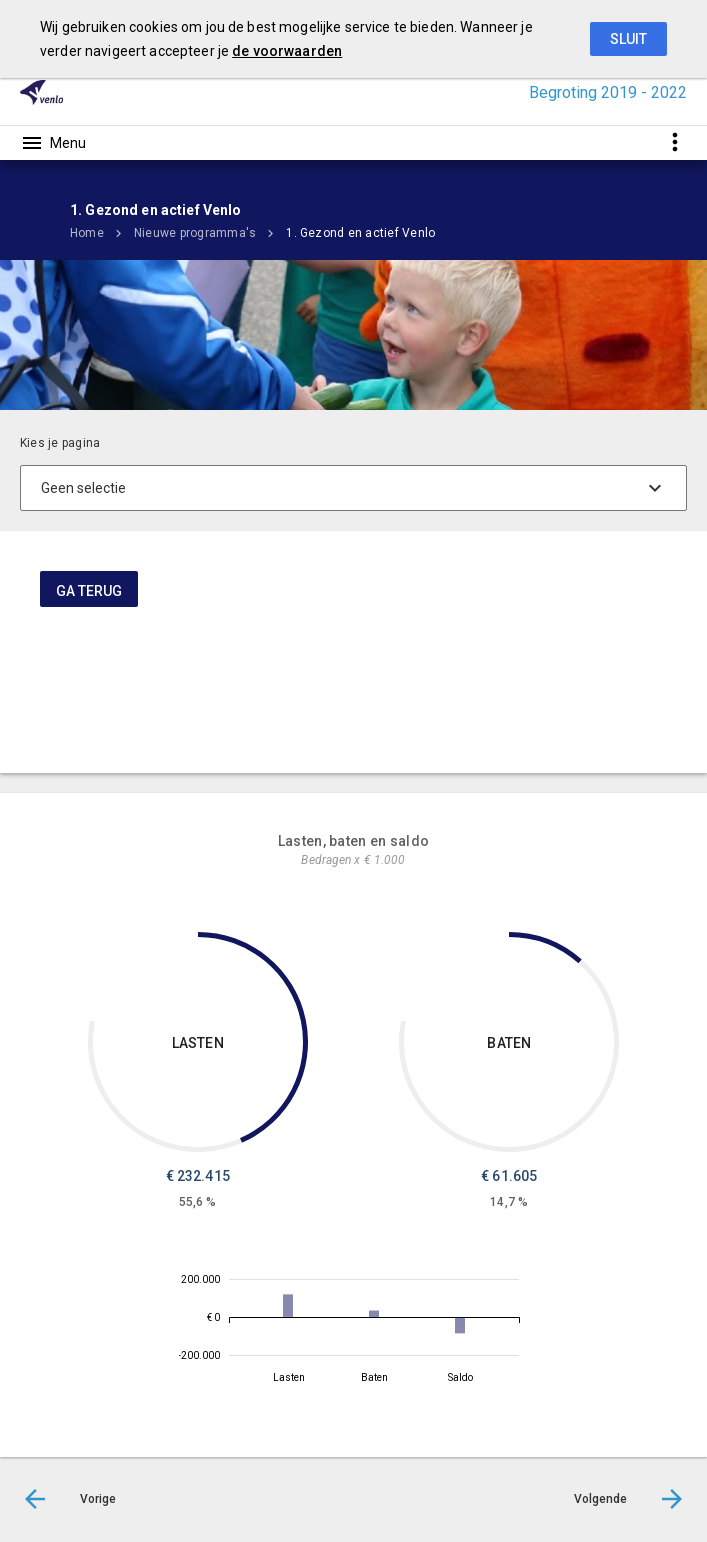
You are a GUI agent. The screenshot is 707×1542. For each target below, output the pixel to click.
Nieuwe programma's (195, 233)
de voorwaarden (287, 51)
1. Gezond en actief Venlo (360, 233)
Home (87, 233)
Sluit (628, 39)
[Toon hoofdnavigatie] (53, 143)
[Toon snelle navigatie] (674, 142)
